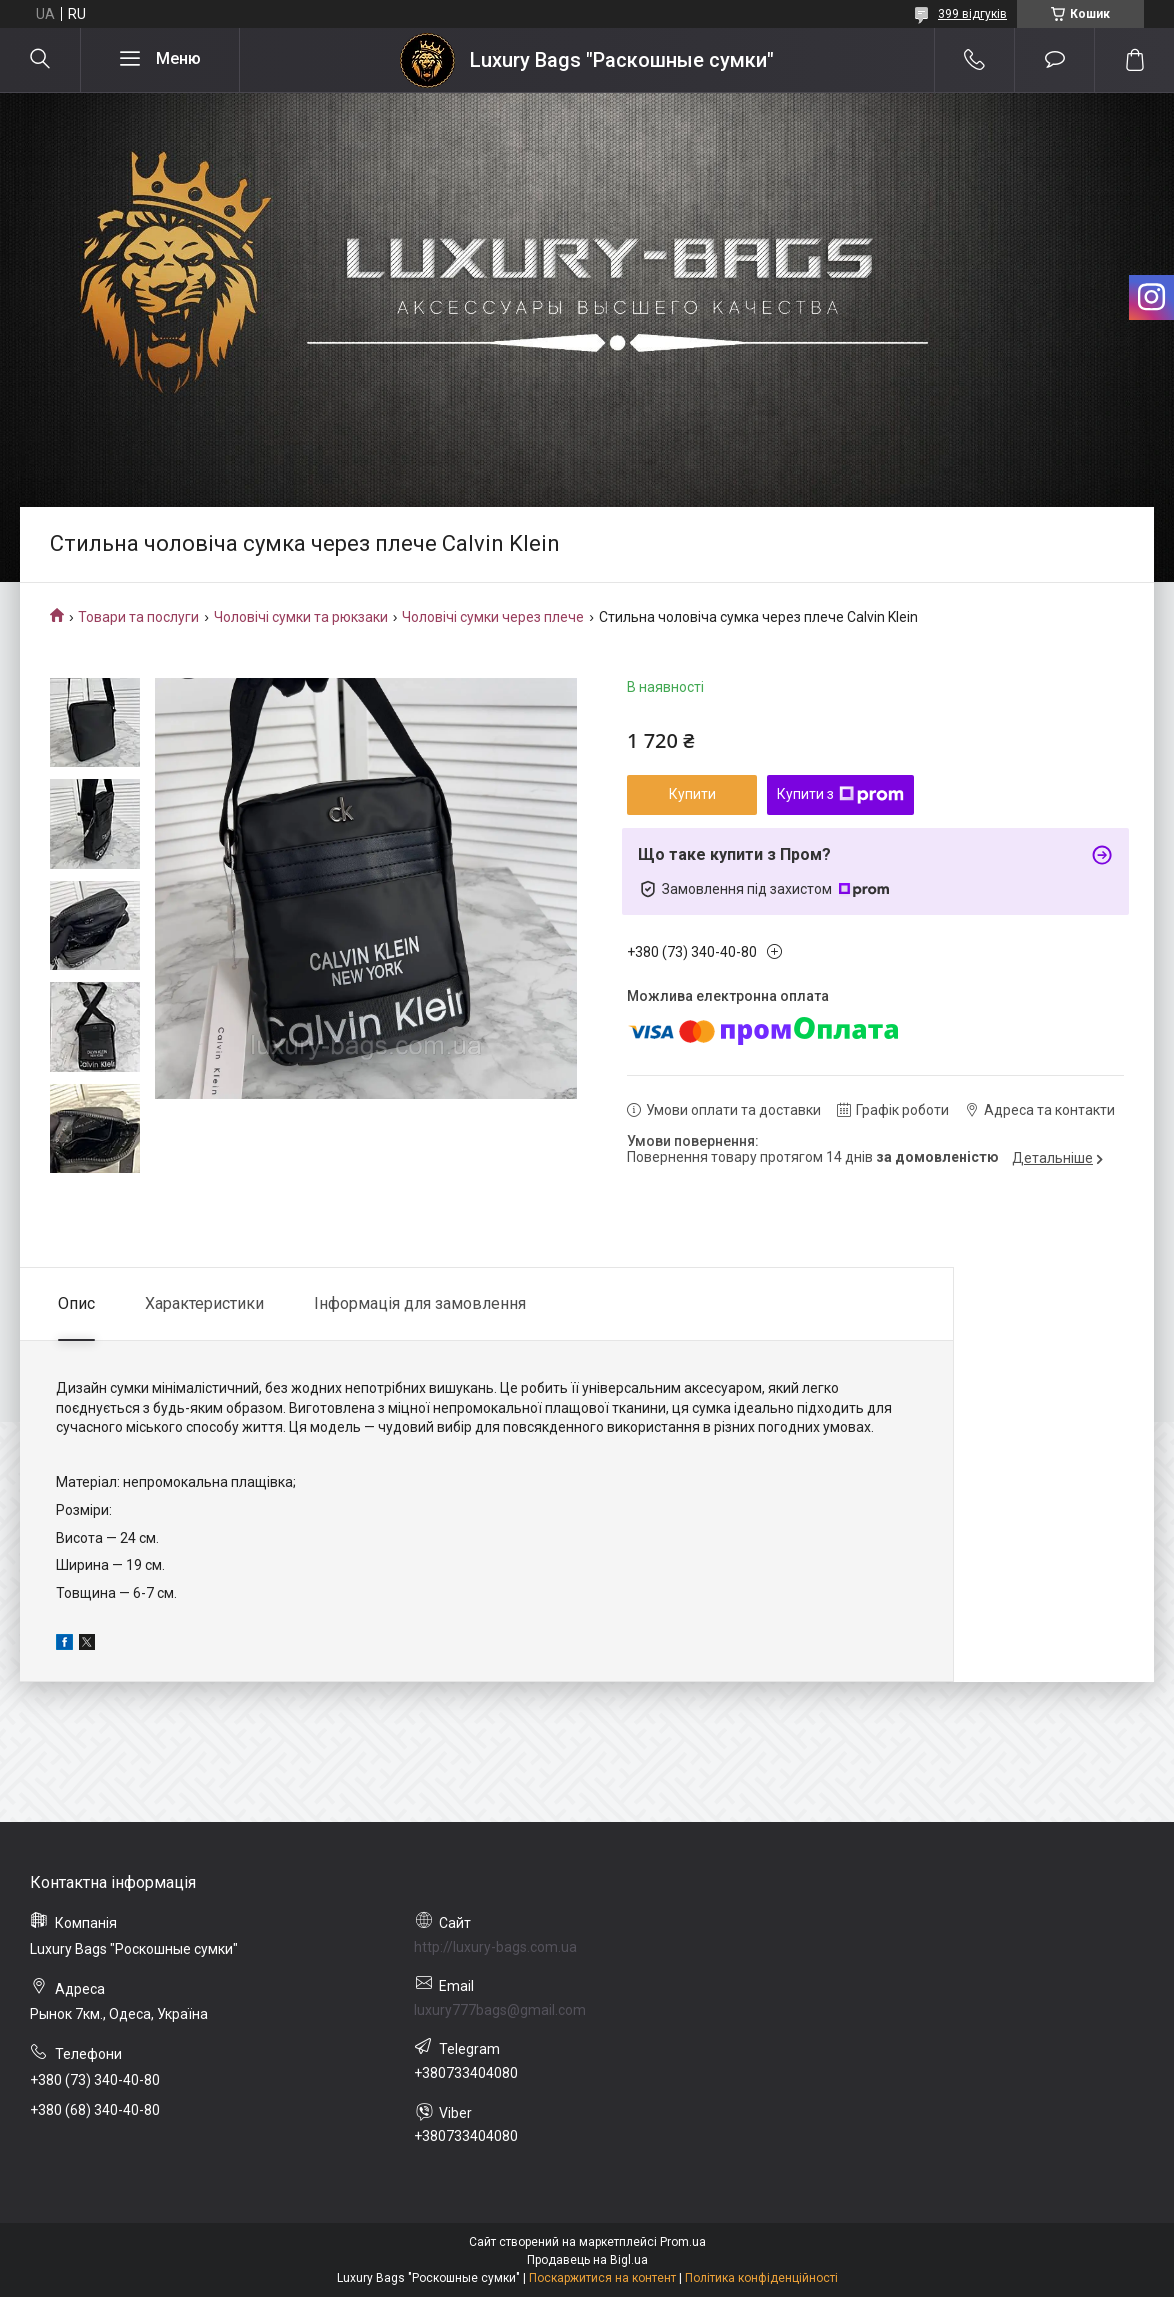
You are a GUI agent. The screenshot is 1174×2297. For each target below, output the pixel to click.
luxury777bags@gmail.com (500, 2010)
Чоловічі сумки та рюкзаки (301, 617)
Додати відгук (1054, 60)
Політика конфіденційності (761, 2278)
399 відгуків (972, 14)
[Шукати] (40, 60)
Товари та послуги (138, 617)
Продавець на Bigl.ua (587, 2260)
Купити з (840, 795)
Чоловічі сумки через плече (493, 617)
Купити (692, 794)
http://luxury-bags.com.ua (495, 1947)
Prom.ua (683, 2242)
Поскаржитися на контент (602, 2278)
